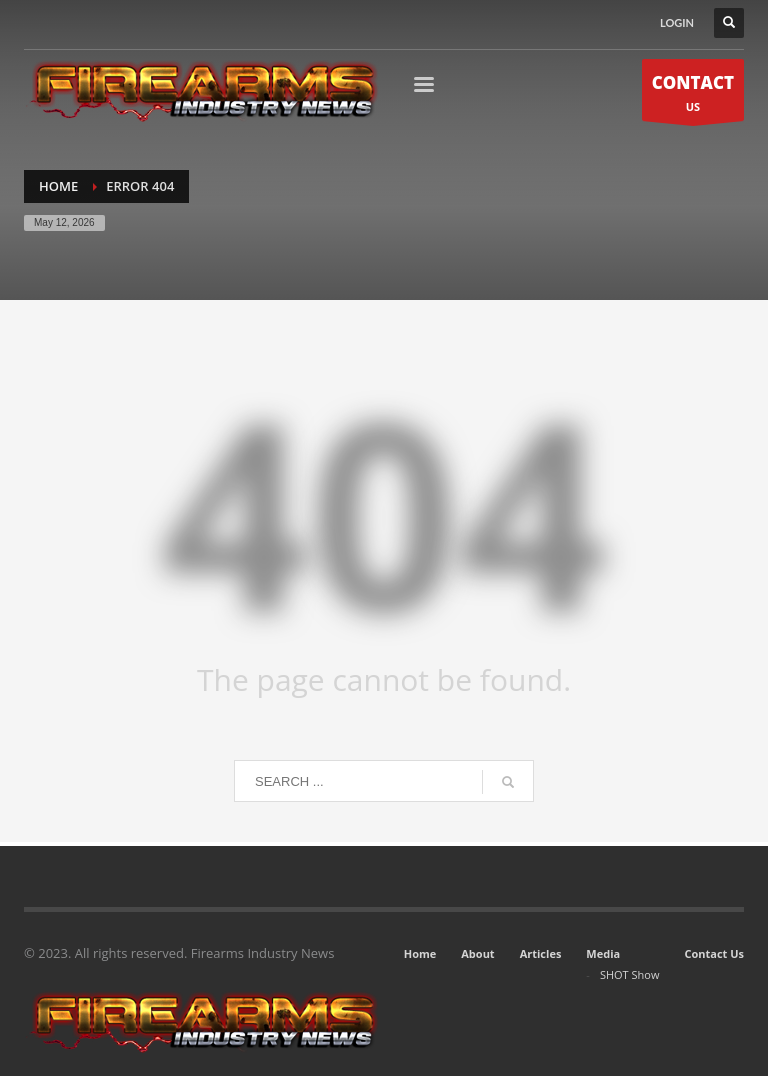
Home (420, 953)
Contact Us (714, 953)
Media (603, 953)
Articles (541, 953)
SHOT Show (630, 974)
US (693, 95)
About (477, 953)
